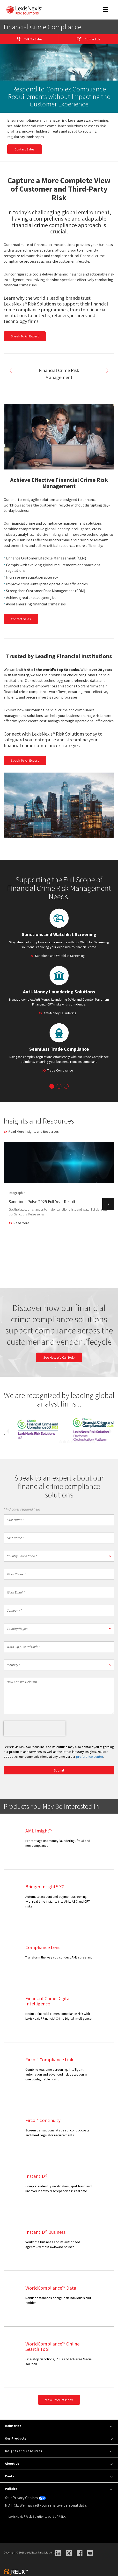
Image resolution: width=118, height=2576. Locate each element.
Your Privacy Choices (25, 2497)
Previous (6, 1431)
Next (111, 1431)
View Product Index (59, 2400)
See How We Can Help (59, 1357)
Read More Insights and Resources (33, 1131)
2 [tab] (64, 1441)
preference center (89, 1756)
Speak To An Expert (25, 336)
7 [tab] (85, 1441)
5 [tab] (76, 1441)
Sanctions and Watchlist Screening (59, 933)
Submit (59, 1770)
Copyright (11, 2552)
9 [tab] (93, 1441)
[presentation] (35, 1728)
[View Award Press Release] (31, 1429)
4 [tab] (72, 1441)
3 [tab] (68, 1441)
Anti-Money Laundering (59, 991)
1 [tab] (60, 1441)
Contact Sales (25, 149)
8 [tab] (89, 1441)
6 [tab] (81, 1441)
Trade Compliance (59, 1048)
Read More (21, 1223)
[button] (59, 1556)
